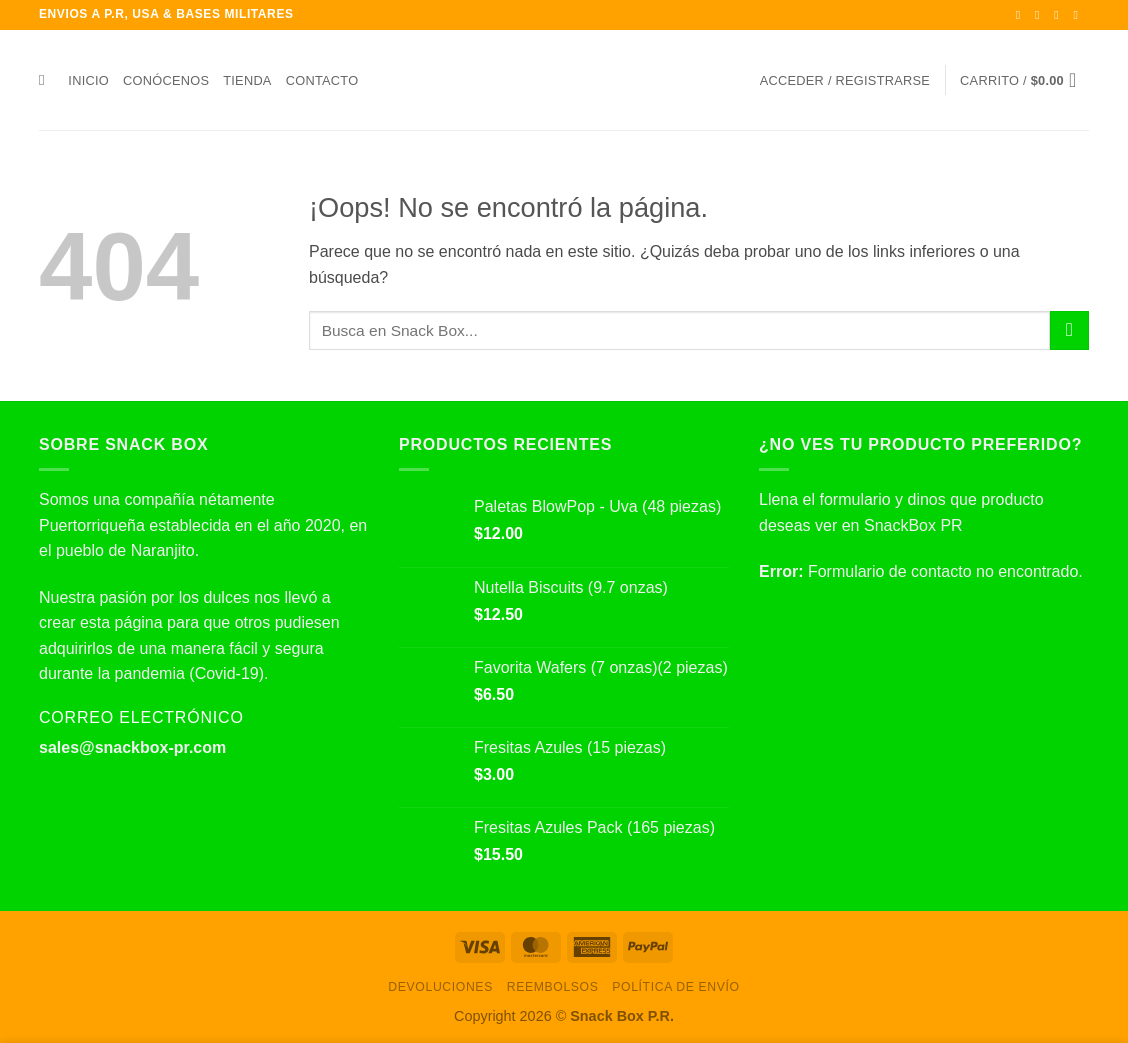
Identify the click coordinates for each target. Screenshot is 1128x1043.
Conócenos (166, 80)
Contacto (322, 80)
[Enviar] (1069, 330)
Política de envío (675, 987)
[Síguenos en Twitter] (1060, 15)
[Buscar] (46, 80)
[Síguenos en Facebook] (1022, 15)
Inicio (88, 80)
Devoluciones (440, 987)
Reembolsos (553, 987)
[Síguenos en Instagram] (1041, 15)
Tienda (247, 80)
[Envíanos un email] (1079, 15)
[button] (845, 80)
